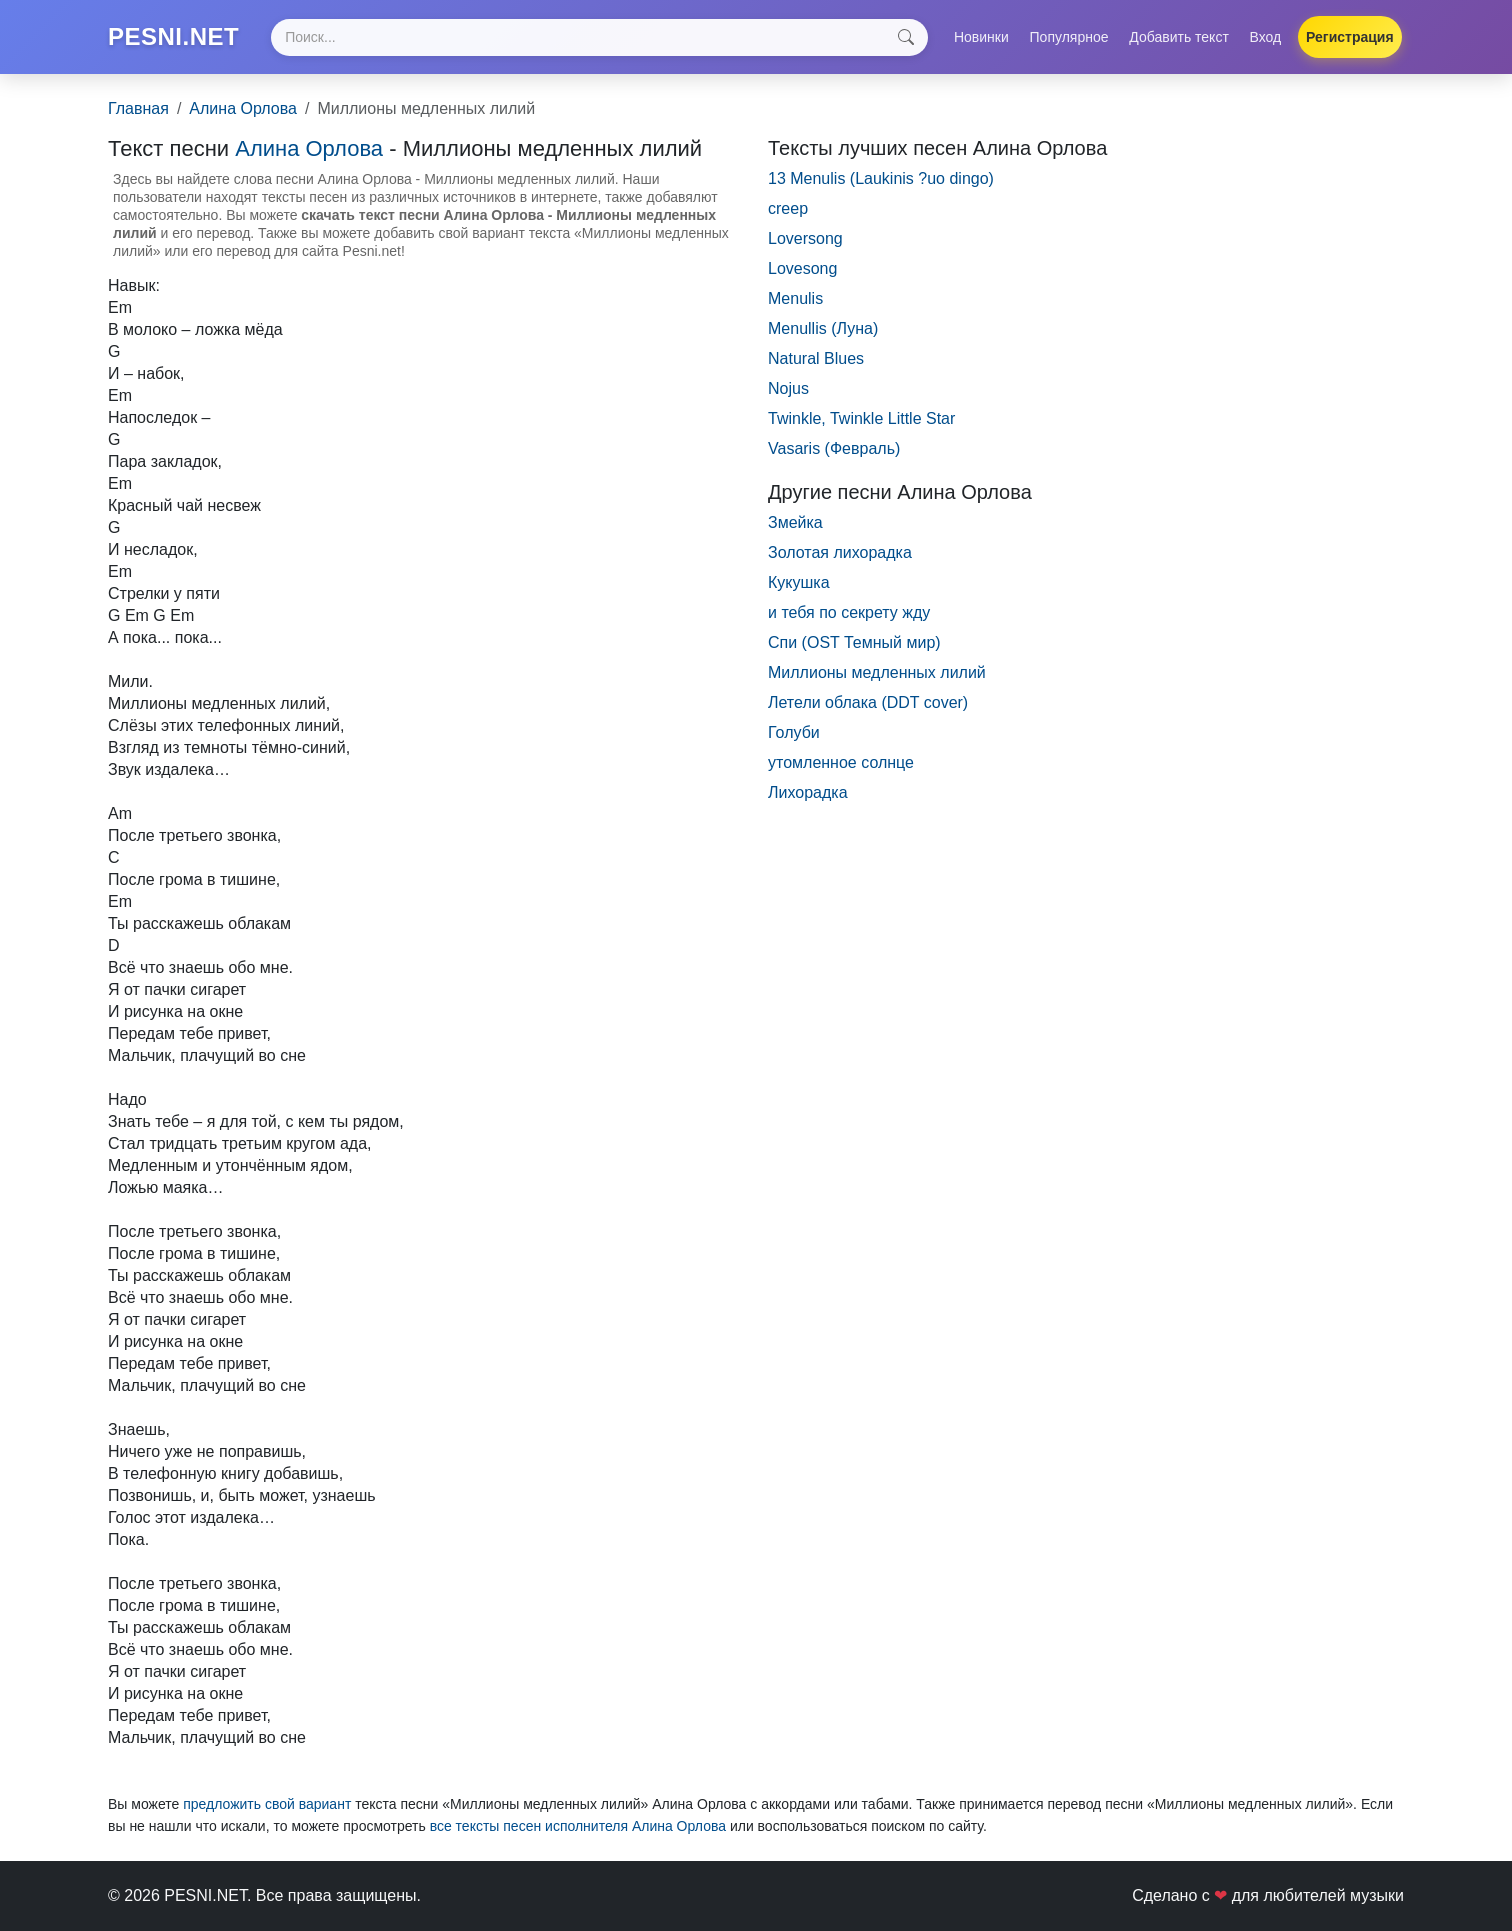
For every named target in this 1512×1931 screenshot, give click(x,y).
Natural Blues (816, 358)
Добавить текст (1179, 37)
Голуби (794, 732)
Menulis (795, 298)
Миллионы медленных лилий (877, 672)
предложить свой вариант (267, 1804)
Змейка (795, 522)
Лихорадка (808, 792)
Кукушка (799, 582)
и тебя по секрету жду (849, 612)
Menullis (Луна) (823, 328)
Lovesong (802, 268)
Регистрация (1350, 37)
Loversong (805, 238)
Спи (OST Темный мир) (854, 642)
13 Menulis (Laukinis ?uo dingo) (881, 178)
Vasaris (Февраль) (834, 448)
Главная (138, 108)
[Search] (599, 37)
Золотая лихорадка (840, 552)
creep (788, 208)
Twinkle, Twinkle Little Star (861, 418)
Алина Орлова (243, 108)
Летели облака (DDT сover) (868, 702)
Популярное (1069, 37)
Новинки (981, 37)
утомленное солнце (841, 762)
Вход (1266, 37)
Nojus (788, 388)
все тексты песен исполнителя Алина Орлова (578, 1826)
